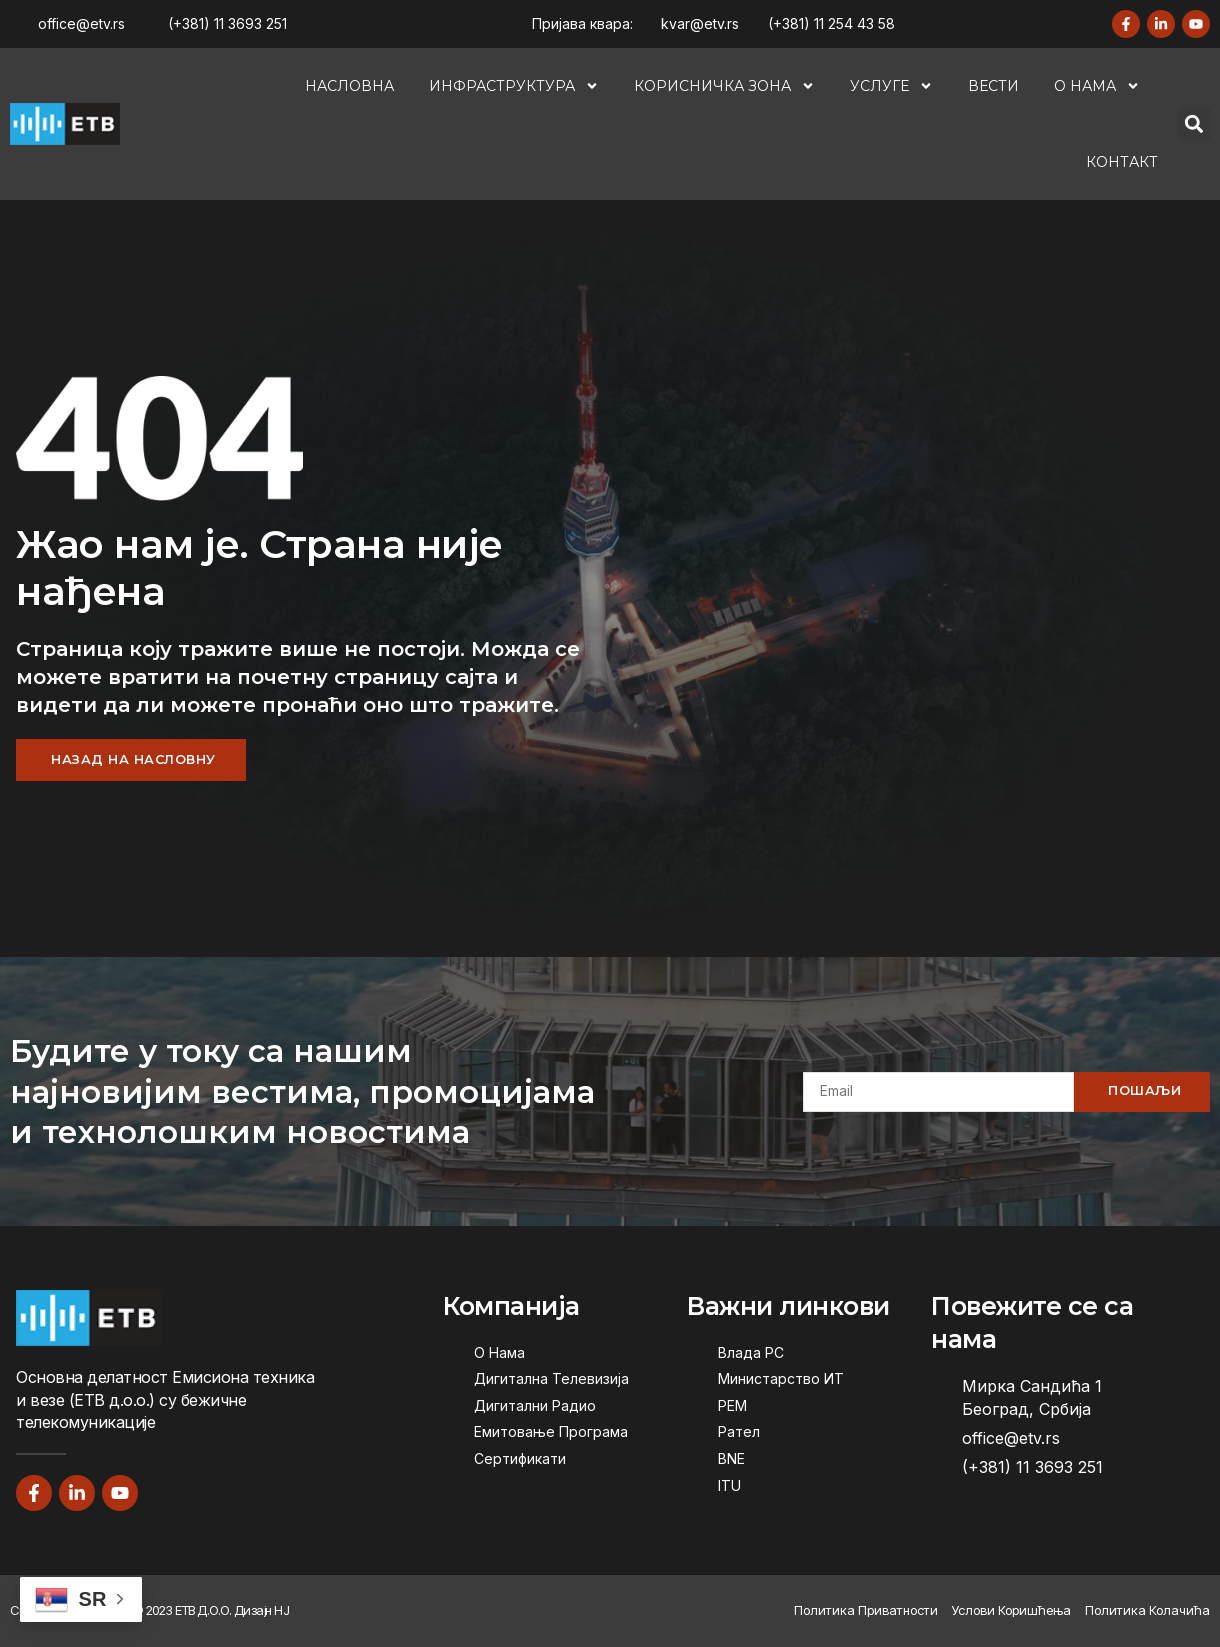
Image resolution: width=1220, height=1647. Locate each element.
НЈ (281, 1611)
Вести (993, 86)
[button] (1194, 124)
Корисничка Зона (724, 86)
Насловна (349, 86)
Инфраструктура (514, 86)
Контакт (1122, 162)
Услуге (891, 86)
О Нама (1097, 86)
